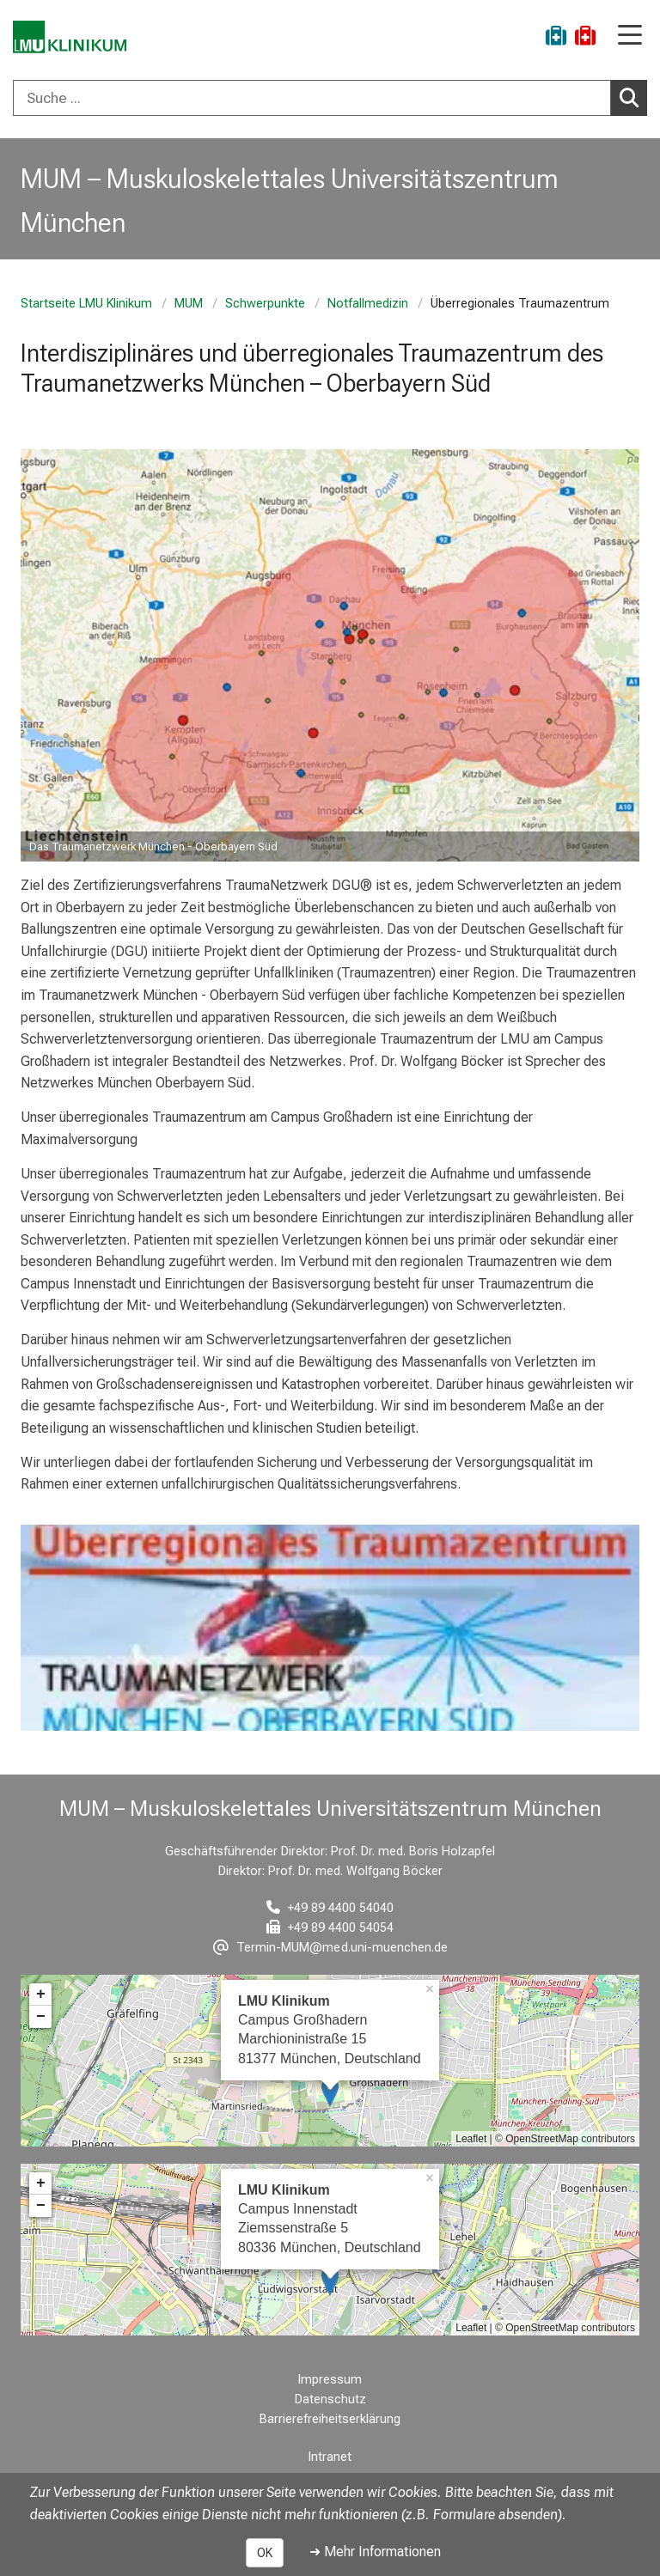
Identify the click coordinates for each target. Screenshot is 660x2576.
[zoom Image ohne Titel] (330, 655)
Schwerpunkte (265, 303)
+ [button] (41, 1994)
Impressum (330, 2379)
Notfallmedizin (367, 303)
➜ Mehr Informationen (375, 2551)
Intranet (330, 2457)
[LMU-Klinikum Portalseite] (73, 38)
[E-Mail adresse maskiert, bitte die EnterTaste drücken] (330, 1947)
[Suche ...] (312, 98)
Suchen (633, 97)
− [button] (41, 2017)
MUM (188, 303)
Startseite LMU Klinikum (86, 303)
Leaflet (470, 2139)
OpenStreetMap (541, 2139)
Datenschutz (330, 2399)
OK (264, 2553)
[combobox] (330, 98)
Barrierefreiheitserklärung (330, 2419)
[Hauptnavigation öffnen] (630, 36)
